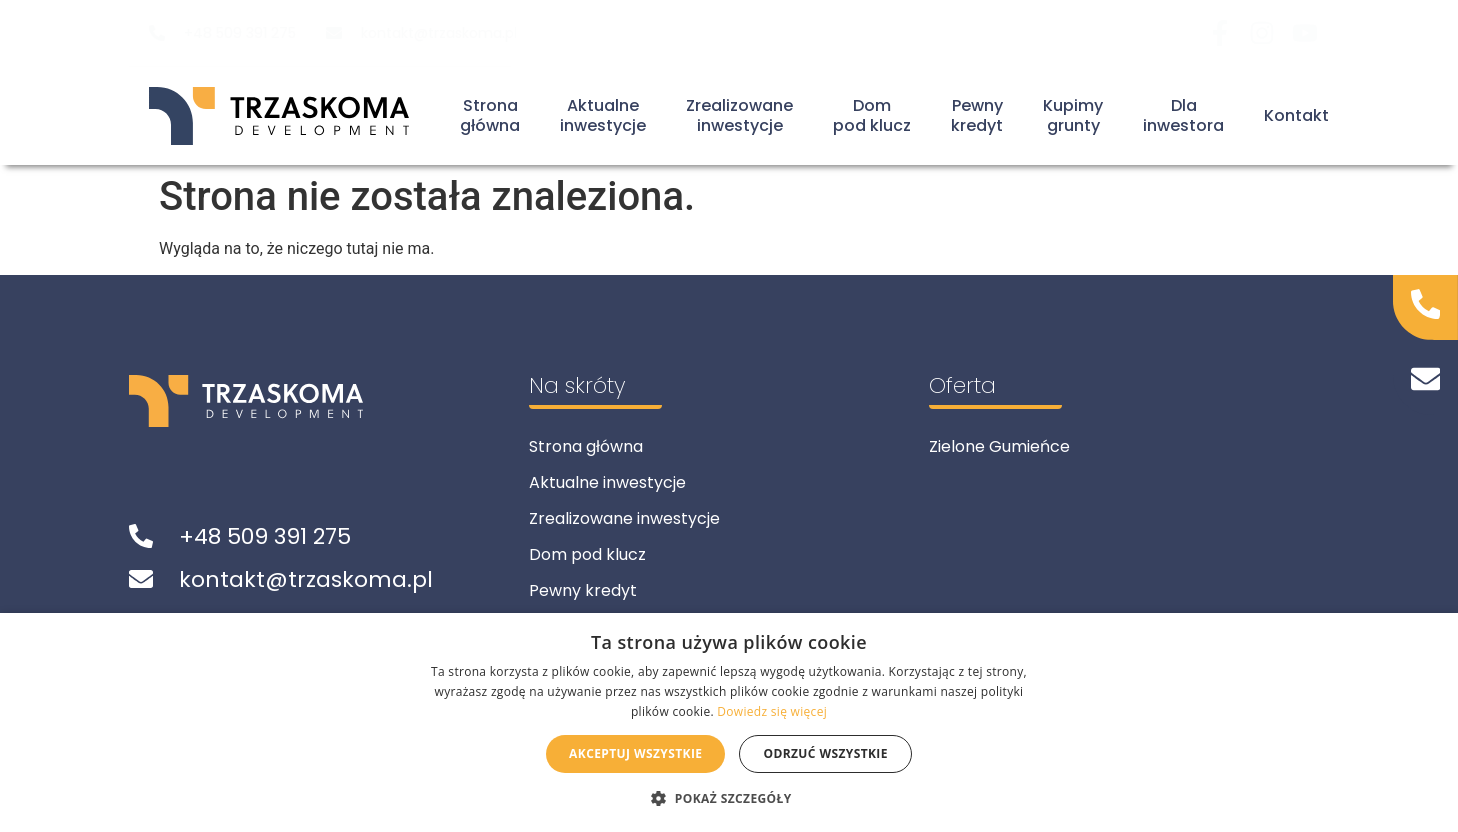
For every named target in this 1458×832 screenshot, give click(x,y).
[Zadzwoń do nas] (1426, 304)
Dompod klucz (872, 116)
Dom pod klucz (587, 554)
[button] (728, 798)
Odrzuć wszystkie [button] (825, 753)
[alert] (729, 722)
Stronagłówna (490, 116)
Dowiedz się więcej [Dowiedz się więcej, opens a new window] (772, 711)
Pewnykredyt (977, 116)
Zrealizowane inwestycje (624, 518)
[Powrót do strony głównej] (279, 116)
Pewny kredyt (583, 590)
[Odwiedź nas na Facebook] (1226, 33)
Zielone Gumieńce (999, 446)
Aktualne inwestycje (607, 482)
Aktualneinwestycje (603, 116)
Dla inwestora (1183, 116)
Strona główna (586, 446)
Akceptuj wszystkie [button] (635, 753)
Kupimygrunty (1073, 116)
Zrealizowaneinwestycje (739, 116)
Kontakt (1296, 115)
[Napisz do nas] (1426, 379)
